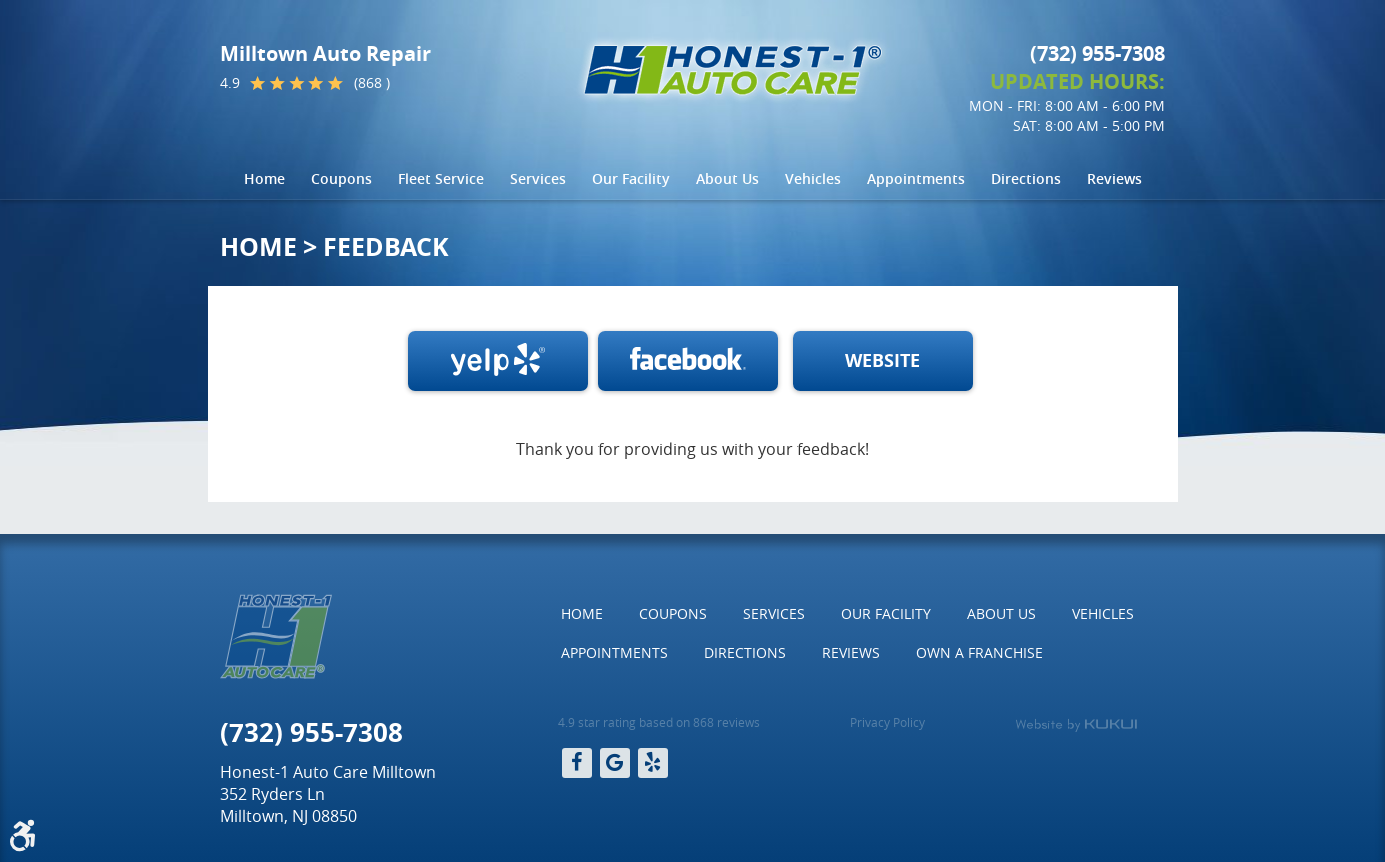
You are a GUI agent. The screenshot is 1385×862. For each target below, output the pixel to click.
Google (615, 763)
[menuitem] (264, 179)
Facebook (688, 361)
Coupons (341, 178)
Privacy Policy (887, 722)
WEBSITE (882, 360)
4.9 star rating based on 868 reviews (659, 722)
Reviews (1114, 178)
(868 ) (372, 83)
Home (264, 178)
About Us (727, 178)
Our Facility (631, 178)
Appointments (916, 178)
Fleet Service (441, 178)
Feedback (386, 246)
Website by (1076, 725)
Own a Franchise (979, 652)
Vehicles (813, 178)
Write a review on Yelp (498, 361)
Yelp (653, 763)
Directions (1026, 178)
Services (538, 178)
